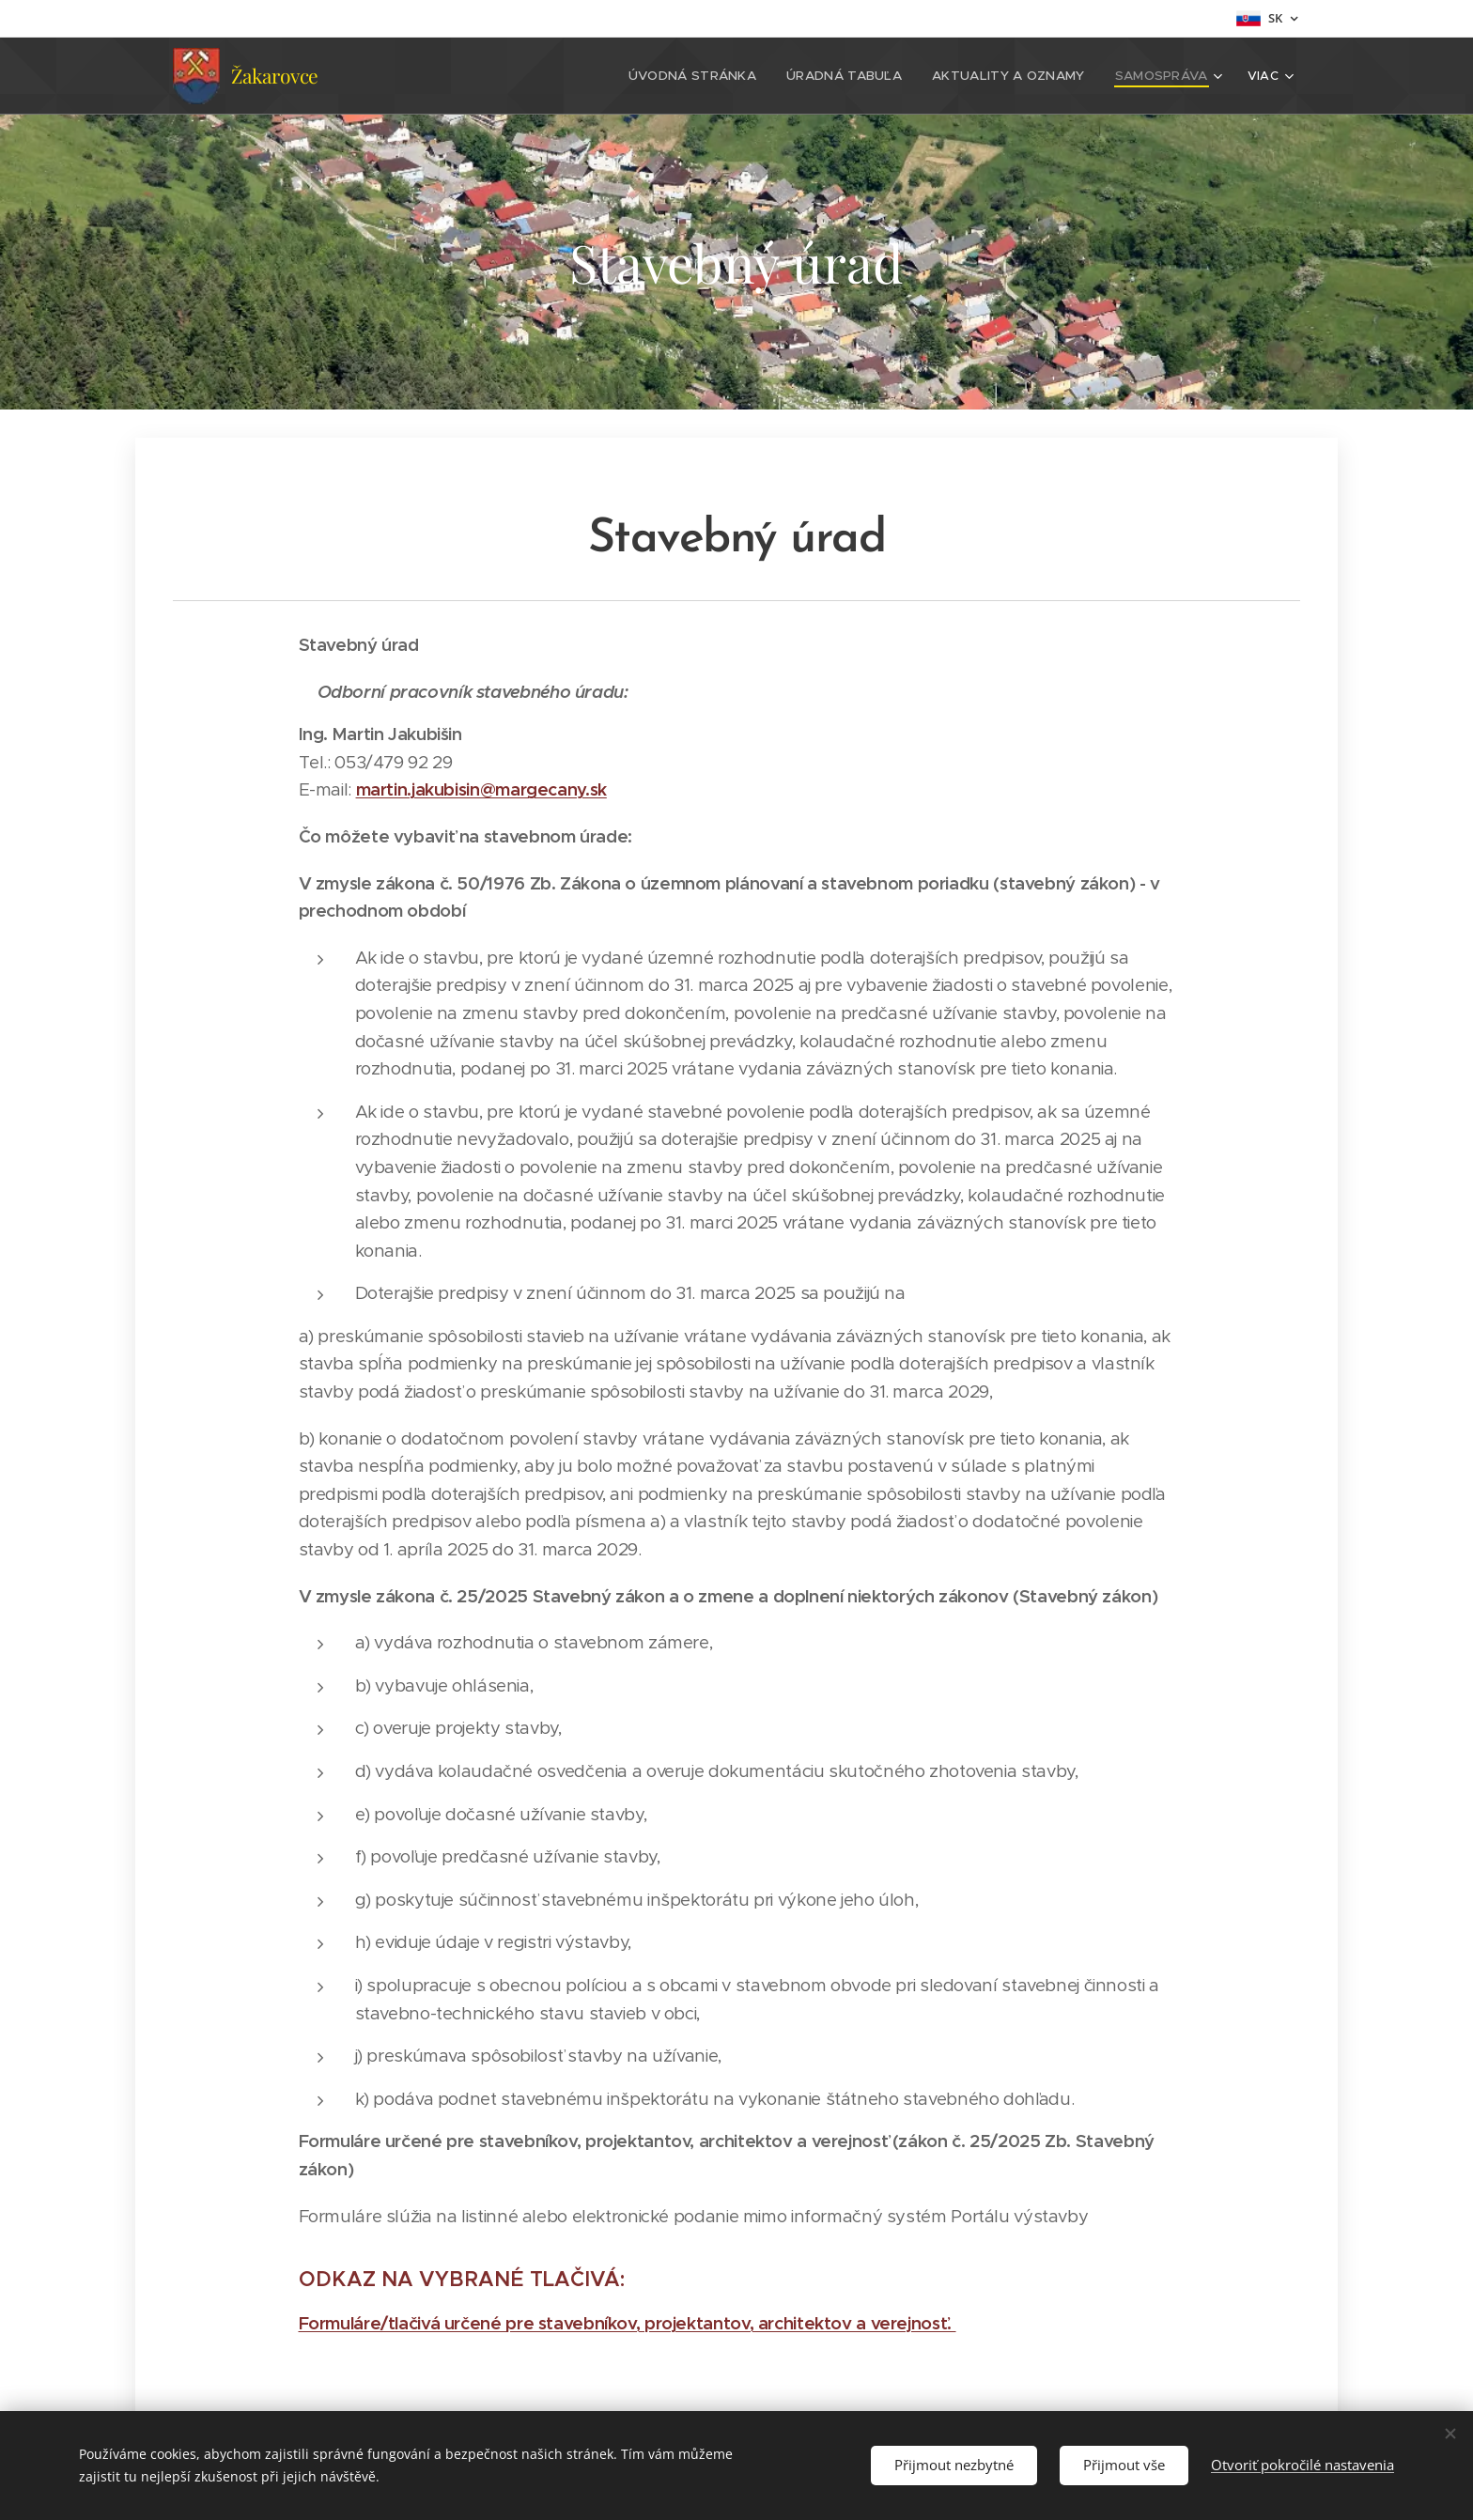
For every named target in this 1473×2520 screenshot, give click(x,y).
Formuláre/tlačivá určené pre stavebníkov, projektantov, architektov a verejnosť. (627, 2323)
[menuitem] (456, 76)
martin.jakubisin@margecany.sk (481, 789)
